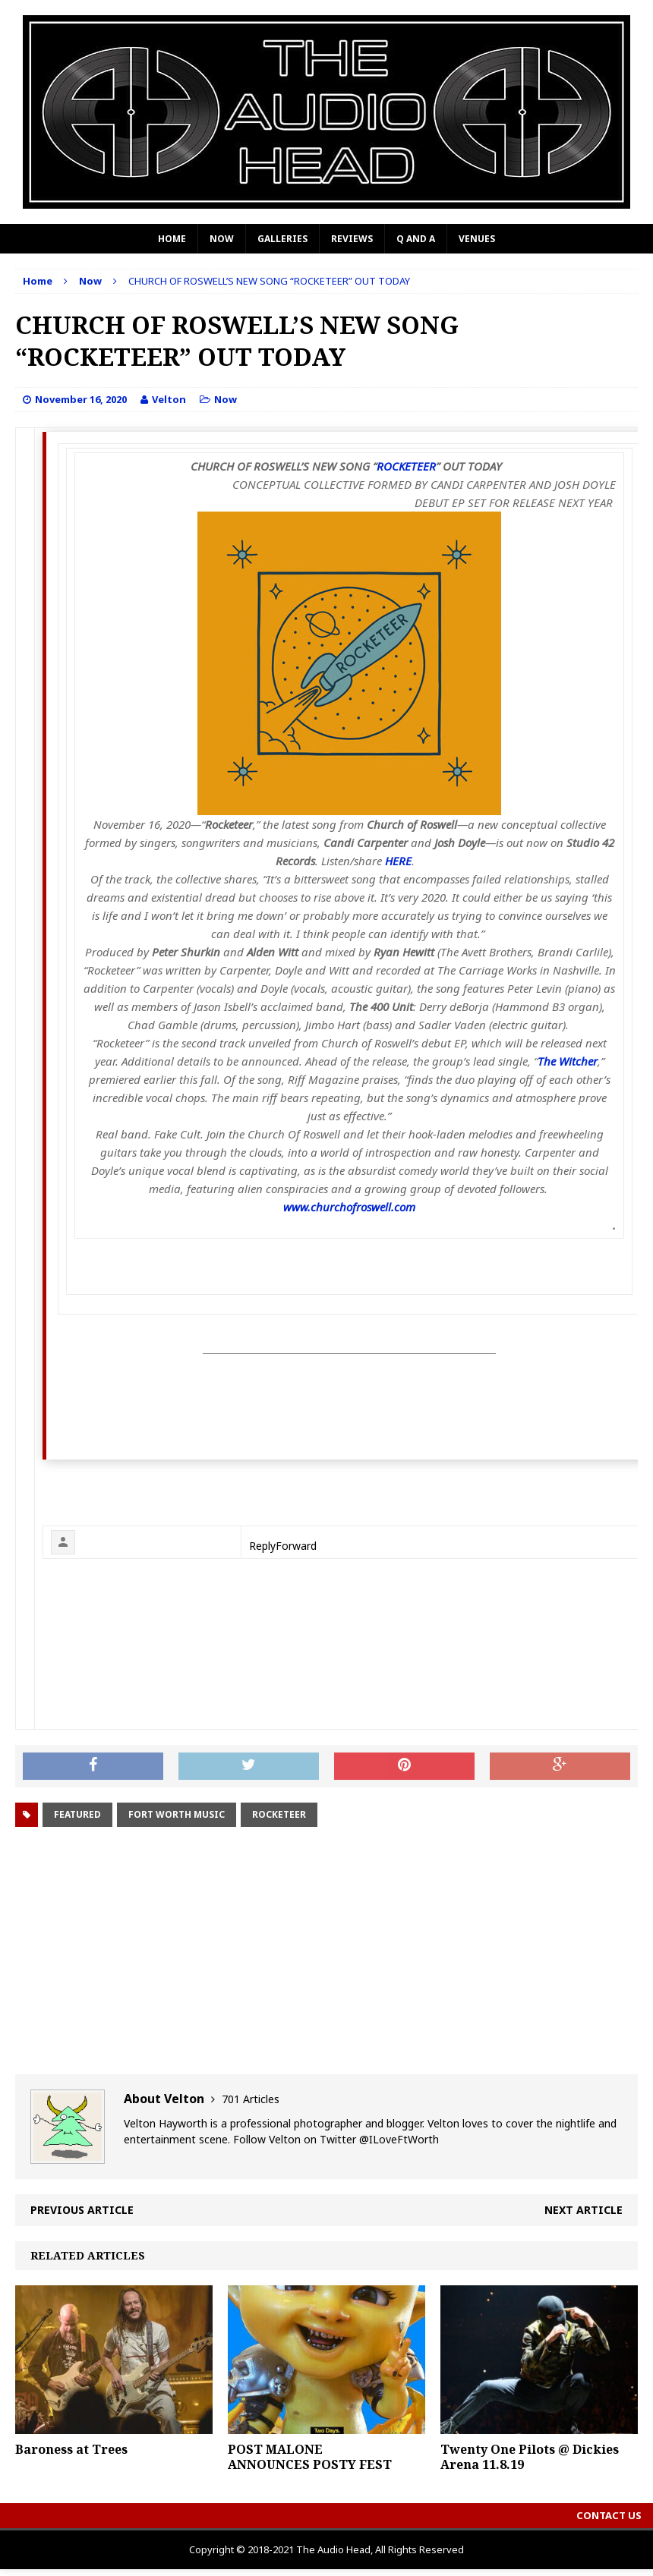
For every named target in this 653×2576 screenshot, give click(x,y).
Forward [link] (296, 1545)
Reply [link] (262, 1545)
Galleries (282, 238)
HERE (398, 860)
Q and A (415, 238)
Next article (583, 2210)
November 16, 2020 (81, 399)
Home (172, 238)
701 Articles (250, 2099)
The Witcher (568, 1061)
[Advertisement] (326, 1953)
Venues (477, 238)
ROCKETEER (406, 466)
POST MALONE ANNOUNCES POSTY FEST (310, 2457)
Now (222, 238)
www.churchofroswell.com (349, 1206)
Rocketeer (279, 1814)
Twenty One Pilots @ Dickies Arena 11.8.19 (529, 2457)
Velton (169, 399)
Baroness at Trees (71, 2449)
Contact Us (609, 2515)
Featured (77, 1814)
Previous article (82, 2210)
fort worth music (176, 1814)
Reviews (352, 238)
